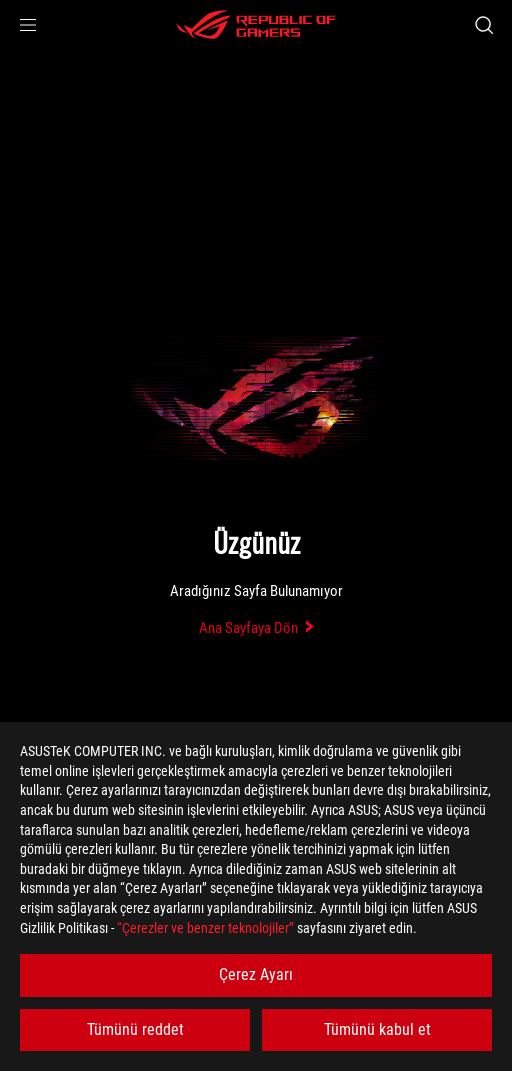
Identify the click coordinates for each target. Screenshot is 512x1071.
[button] (28, 25)
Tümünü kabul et (377, 1029)
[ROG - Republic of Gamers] (256, 25)
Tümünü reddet (135, 1029)
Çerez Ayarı (256, 974)
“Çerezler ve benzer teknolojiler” (205, 928)
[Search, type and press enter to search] (483, 25)
